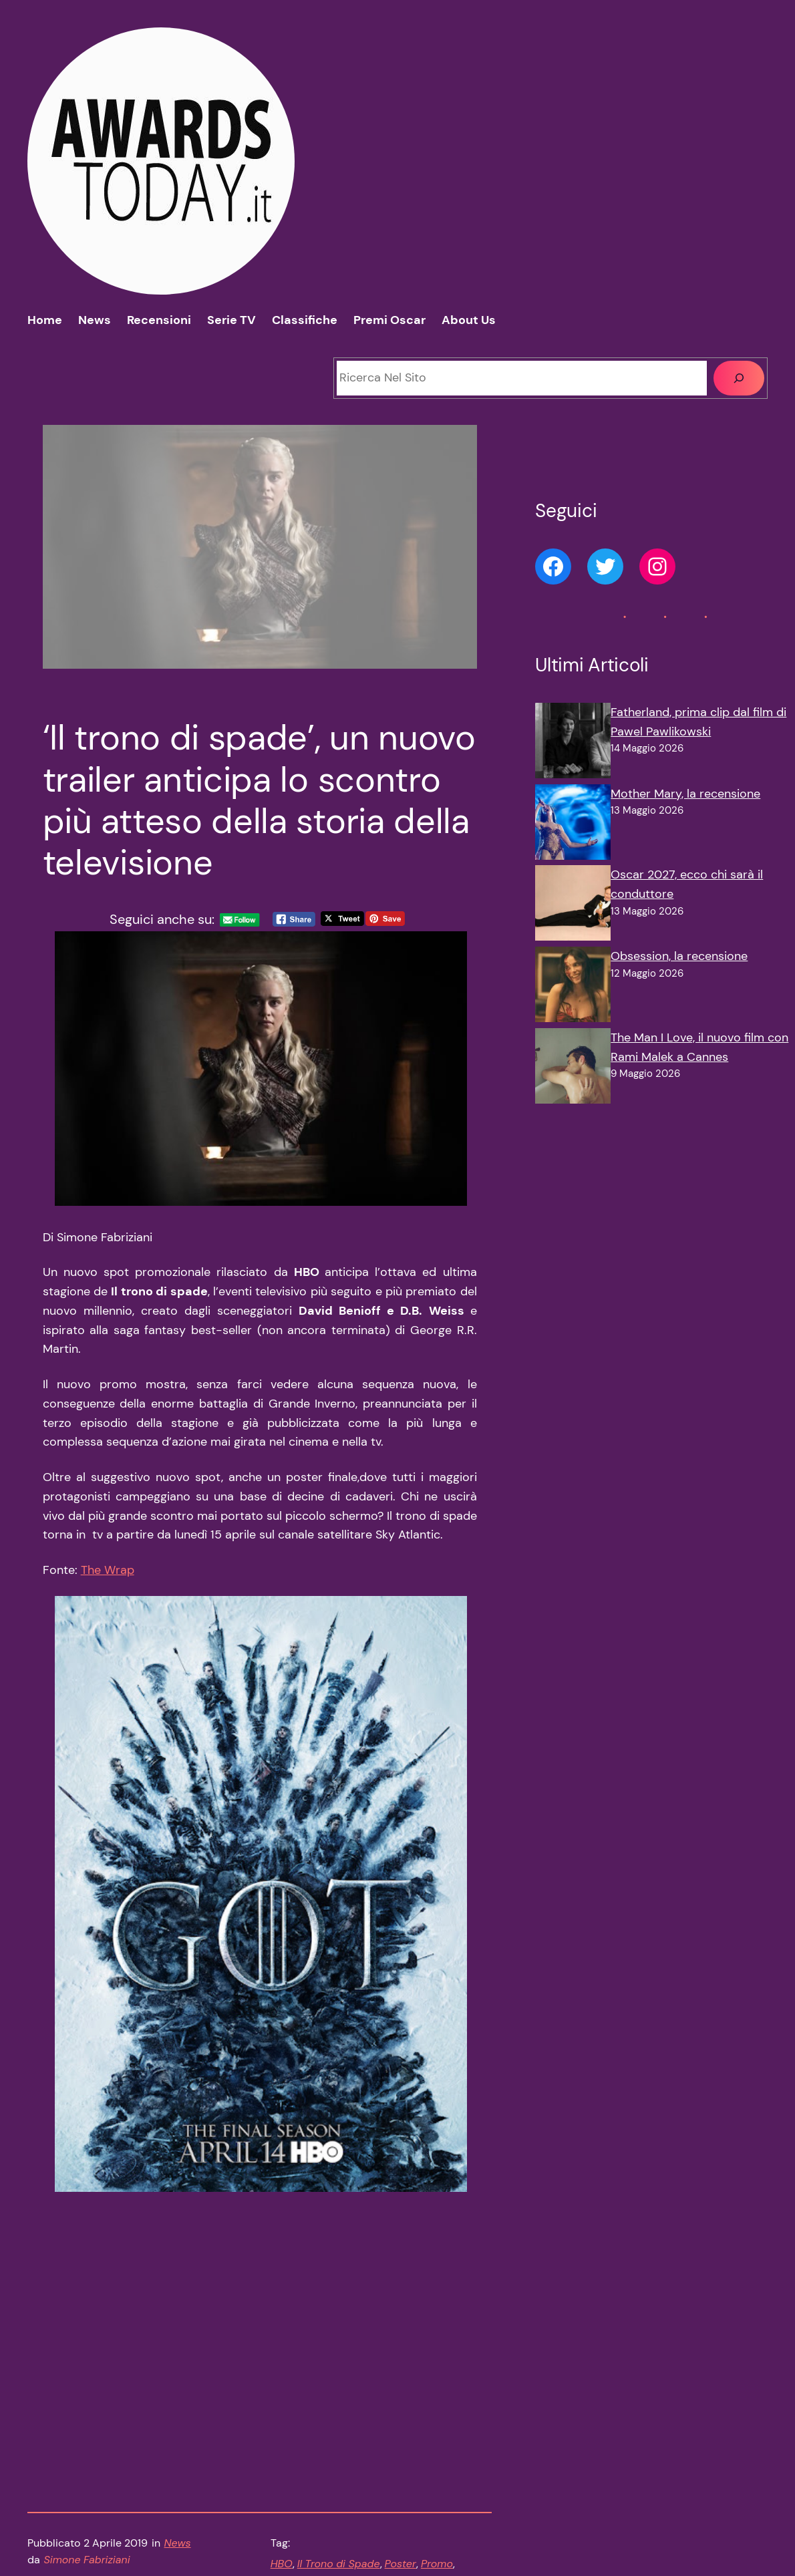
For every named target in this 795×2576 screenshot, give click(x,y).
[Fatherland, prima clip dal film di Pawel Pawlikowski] (573, 743)
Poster (400, 2404)
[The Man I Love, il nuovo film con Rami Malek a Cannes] (573, 1069)
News (177, 2383)
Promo (437, 2404)
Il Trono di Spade (338, 2404)
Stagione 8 (297, 2421)
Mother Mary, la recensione (685, 794)
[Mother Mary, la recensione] (573, 825)
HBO (282, 2404)
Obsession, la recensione (679, 956)
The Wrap (107, 1579)
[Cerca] (738, 378)
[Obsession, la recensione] (573, 987)
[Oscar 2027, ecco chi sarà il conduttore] (573, 906)
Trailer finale (358, 2421)
